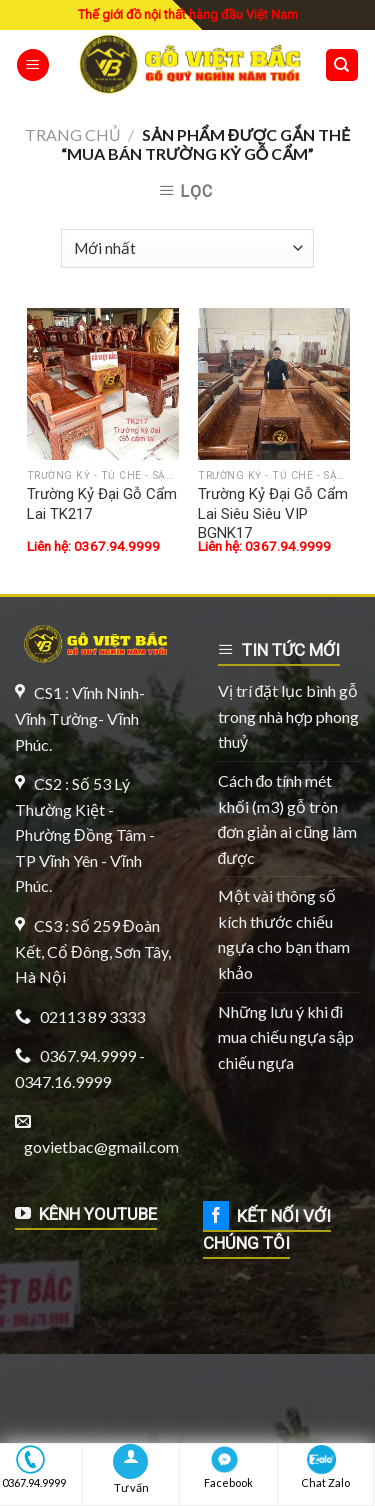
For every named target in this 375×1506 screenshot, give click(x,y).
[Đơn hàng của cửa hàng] (187, 248)
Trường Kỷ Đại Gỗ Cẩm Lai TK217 (102, 504)
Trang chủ (73, 134)
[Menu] (33, 65)
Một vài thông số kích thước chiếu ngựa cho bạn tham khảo (284, 934)
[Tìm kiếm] (342, 65)
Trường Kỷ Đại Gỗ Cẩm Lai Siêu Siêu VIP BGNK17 (273, 513)
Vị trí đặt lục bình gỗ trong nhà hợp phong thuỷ (288, 716)
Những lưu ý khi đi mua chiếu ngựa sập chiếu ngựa (286, 1037)
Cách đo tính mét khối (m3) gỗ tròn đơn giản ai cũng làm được (288, 819)
